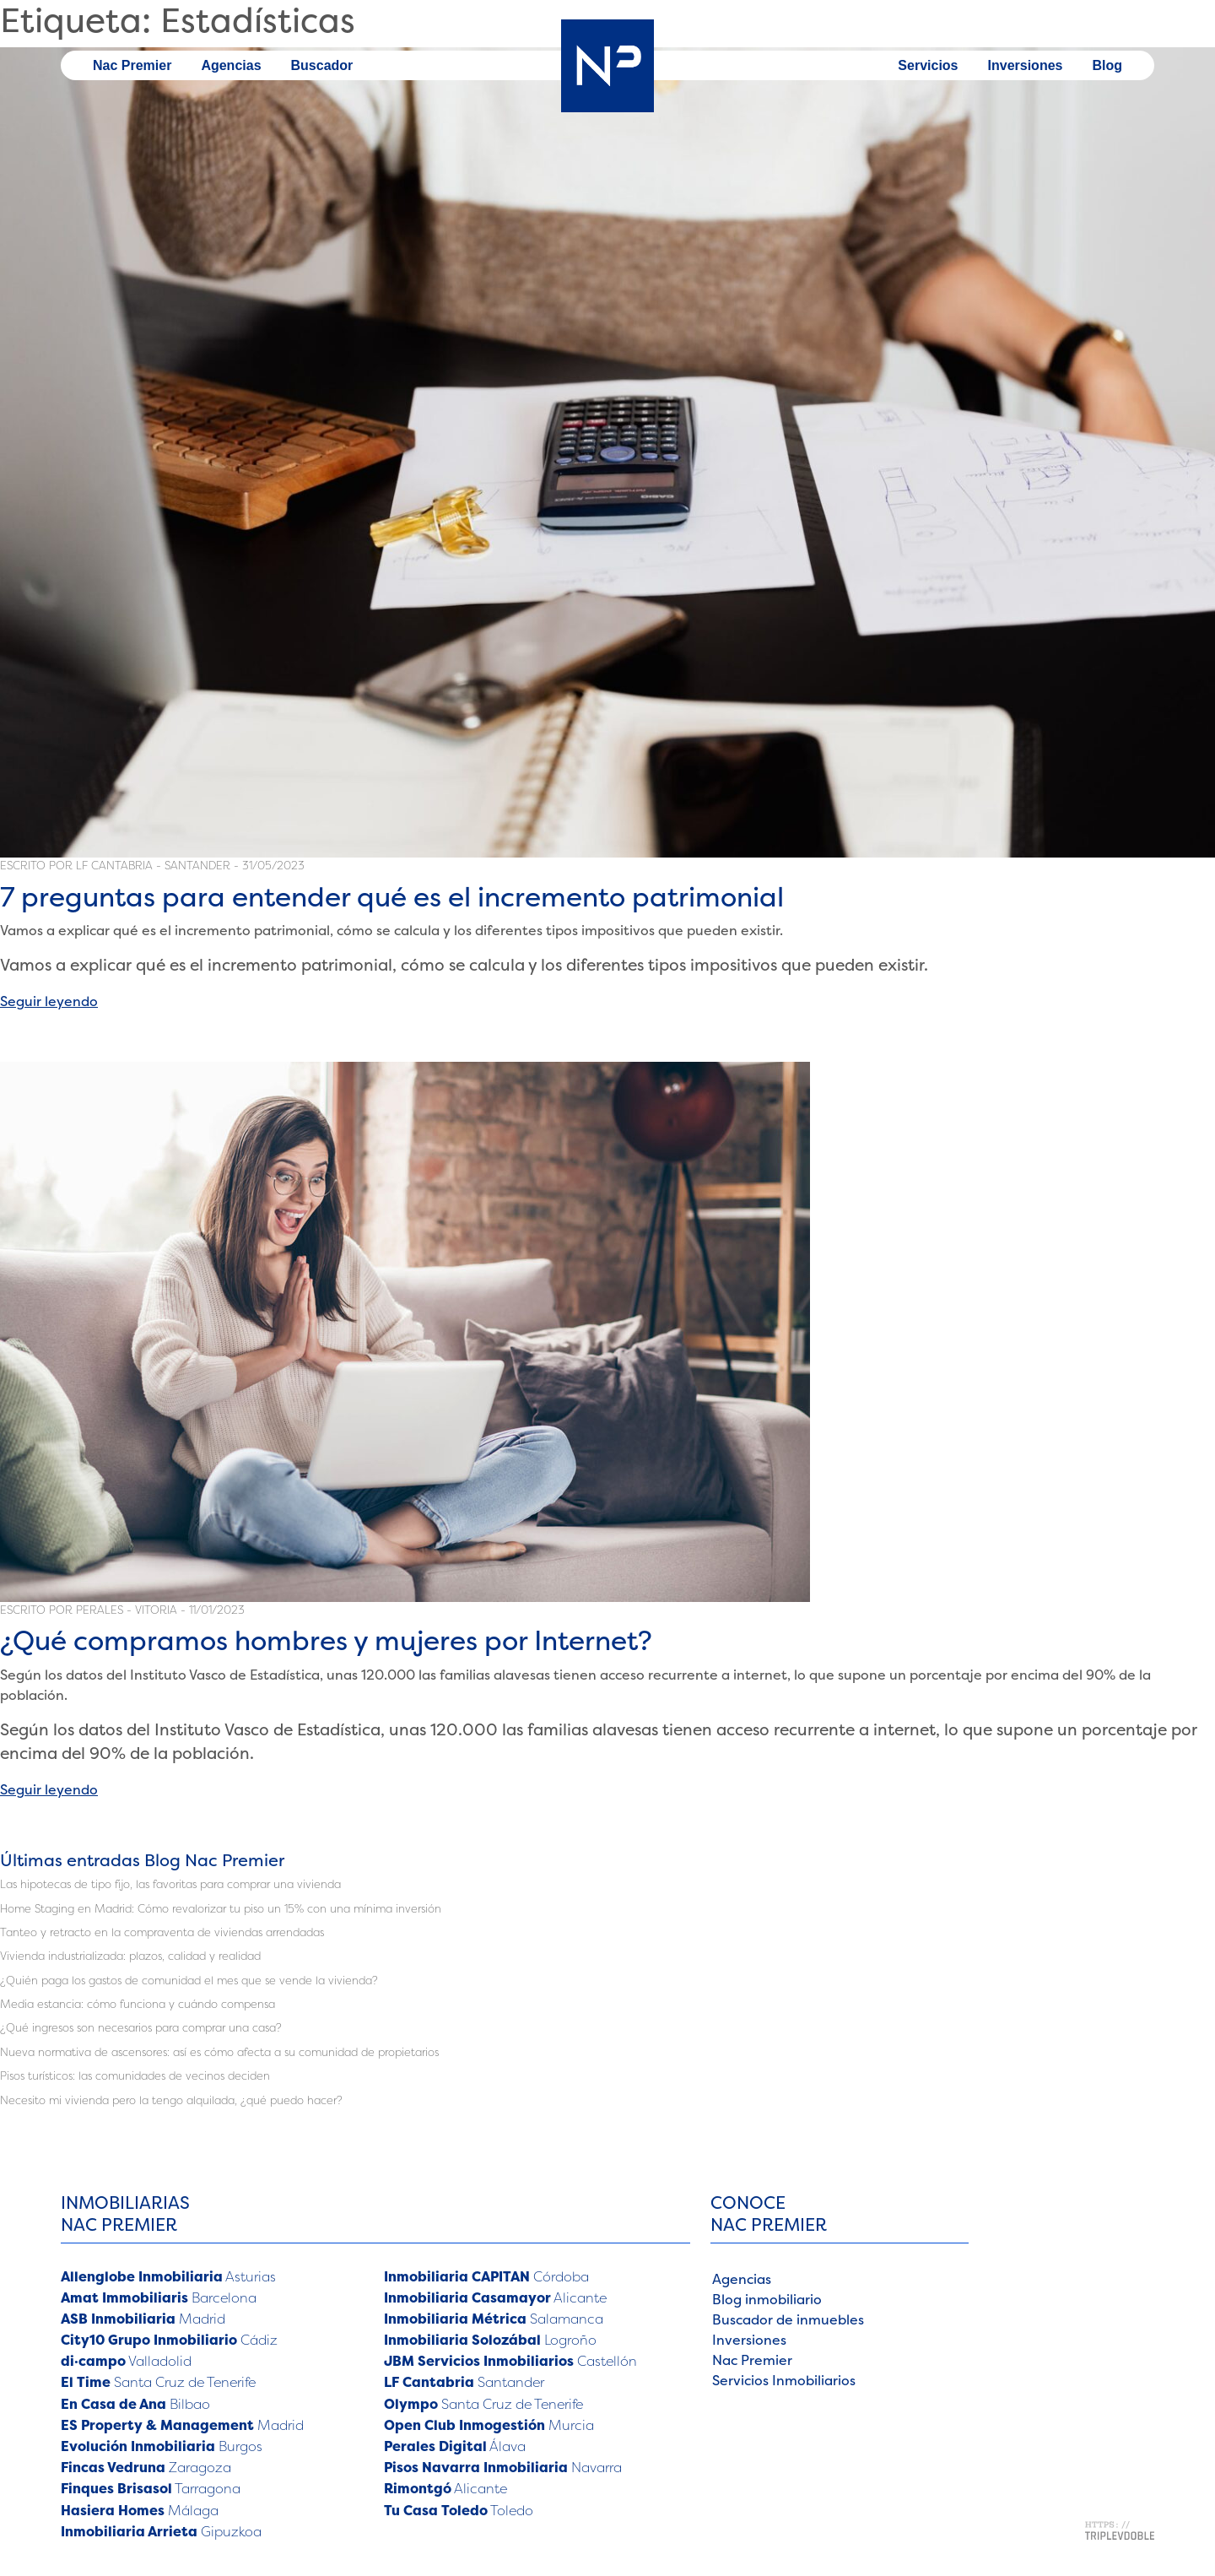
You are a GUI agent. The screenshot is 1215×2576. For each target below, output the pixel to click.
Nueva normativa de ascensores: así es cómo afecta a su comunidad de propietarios (219, 2052)
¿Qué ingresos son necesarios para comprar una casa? (141, 2027)
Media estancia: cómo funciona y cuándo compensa (137, 2003)
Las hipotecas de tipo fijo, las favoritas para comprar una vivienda (170, 1884)
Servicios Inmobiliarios (784, 2380)
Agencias (231, 65)
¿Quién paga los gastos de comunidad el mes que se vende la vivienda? (189, 1980)
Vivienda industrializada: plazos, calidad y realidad (130, 1955)
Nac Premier (132, 65)
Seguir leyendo (49, 1001)
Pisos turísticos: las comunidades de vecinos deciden (135, 2075)
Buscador (322, 65)
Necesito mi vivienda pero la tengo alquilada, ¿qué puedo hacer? (171, 2100)
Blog (1107, 65)
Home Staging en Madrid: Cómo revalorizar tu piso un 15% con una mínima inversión (220, 1908)
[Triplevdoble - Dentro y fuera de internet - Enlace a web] (1119, 2528)
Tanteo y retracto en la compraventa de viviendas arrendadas (162, 1932)
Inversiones (1025, 65)
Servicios (928, 65)
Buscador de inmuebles (788, 2319)
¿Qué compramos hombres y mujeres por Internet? (326, 1640)
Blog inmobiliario (767, 2299)
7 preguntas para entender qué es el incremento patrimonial (392, 897)
